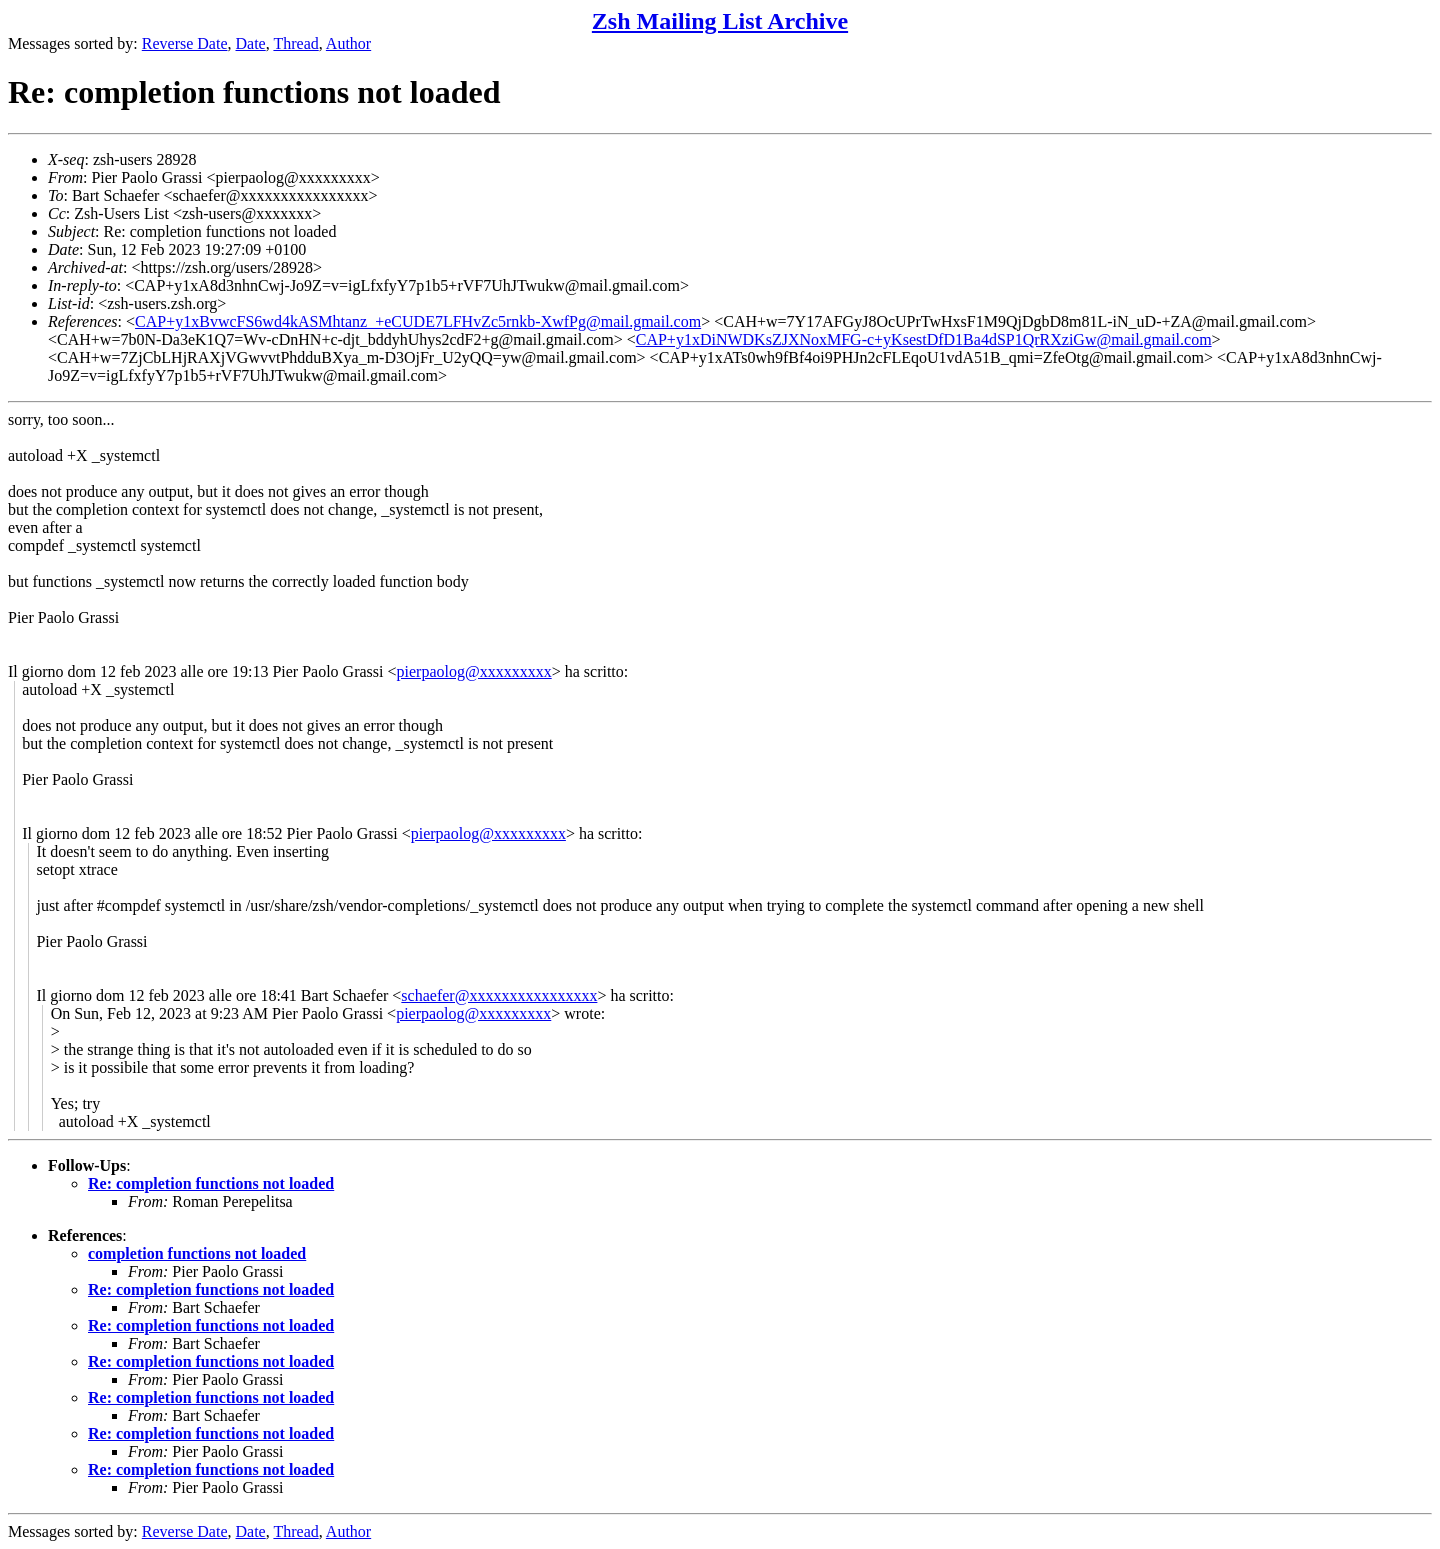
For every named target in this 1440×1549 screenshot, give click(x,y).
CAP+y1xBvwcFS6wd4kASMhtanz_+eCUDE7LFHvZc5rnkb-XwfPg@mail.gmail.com (418, 321)
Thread (295, 43)
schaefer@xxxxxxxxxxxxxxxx (499, 995)
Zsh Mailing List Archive (720, 21)
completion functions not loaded (197, 1253)
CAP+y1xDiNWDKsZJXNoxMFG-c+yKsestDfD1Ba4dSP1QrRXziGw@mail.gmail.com (924, 339)
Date (251, 43)
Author (348, 43)
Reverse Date (185, 43)
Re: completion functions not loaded (211, 1183)
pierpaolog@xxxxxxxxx (474, 671)
